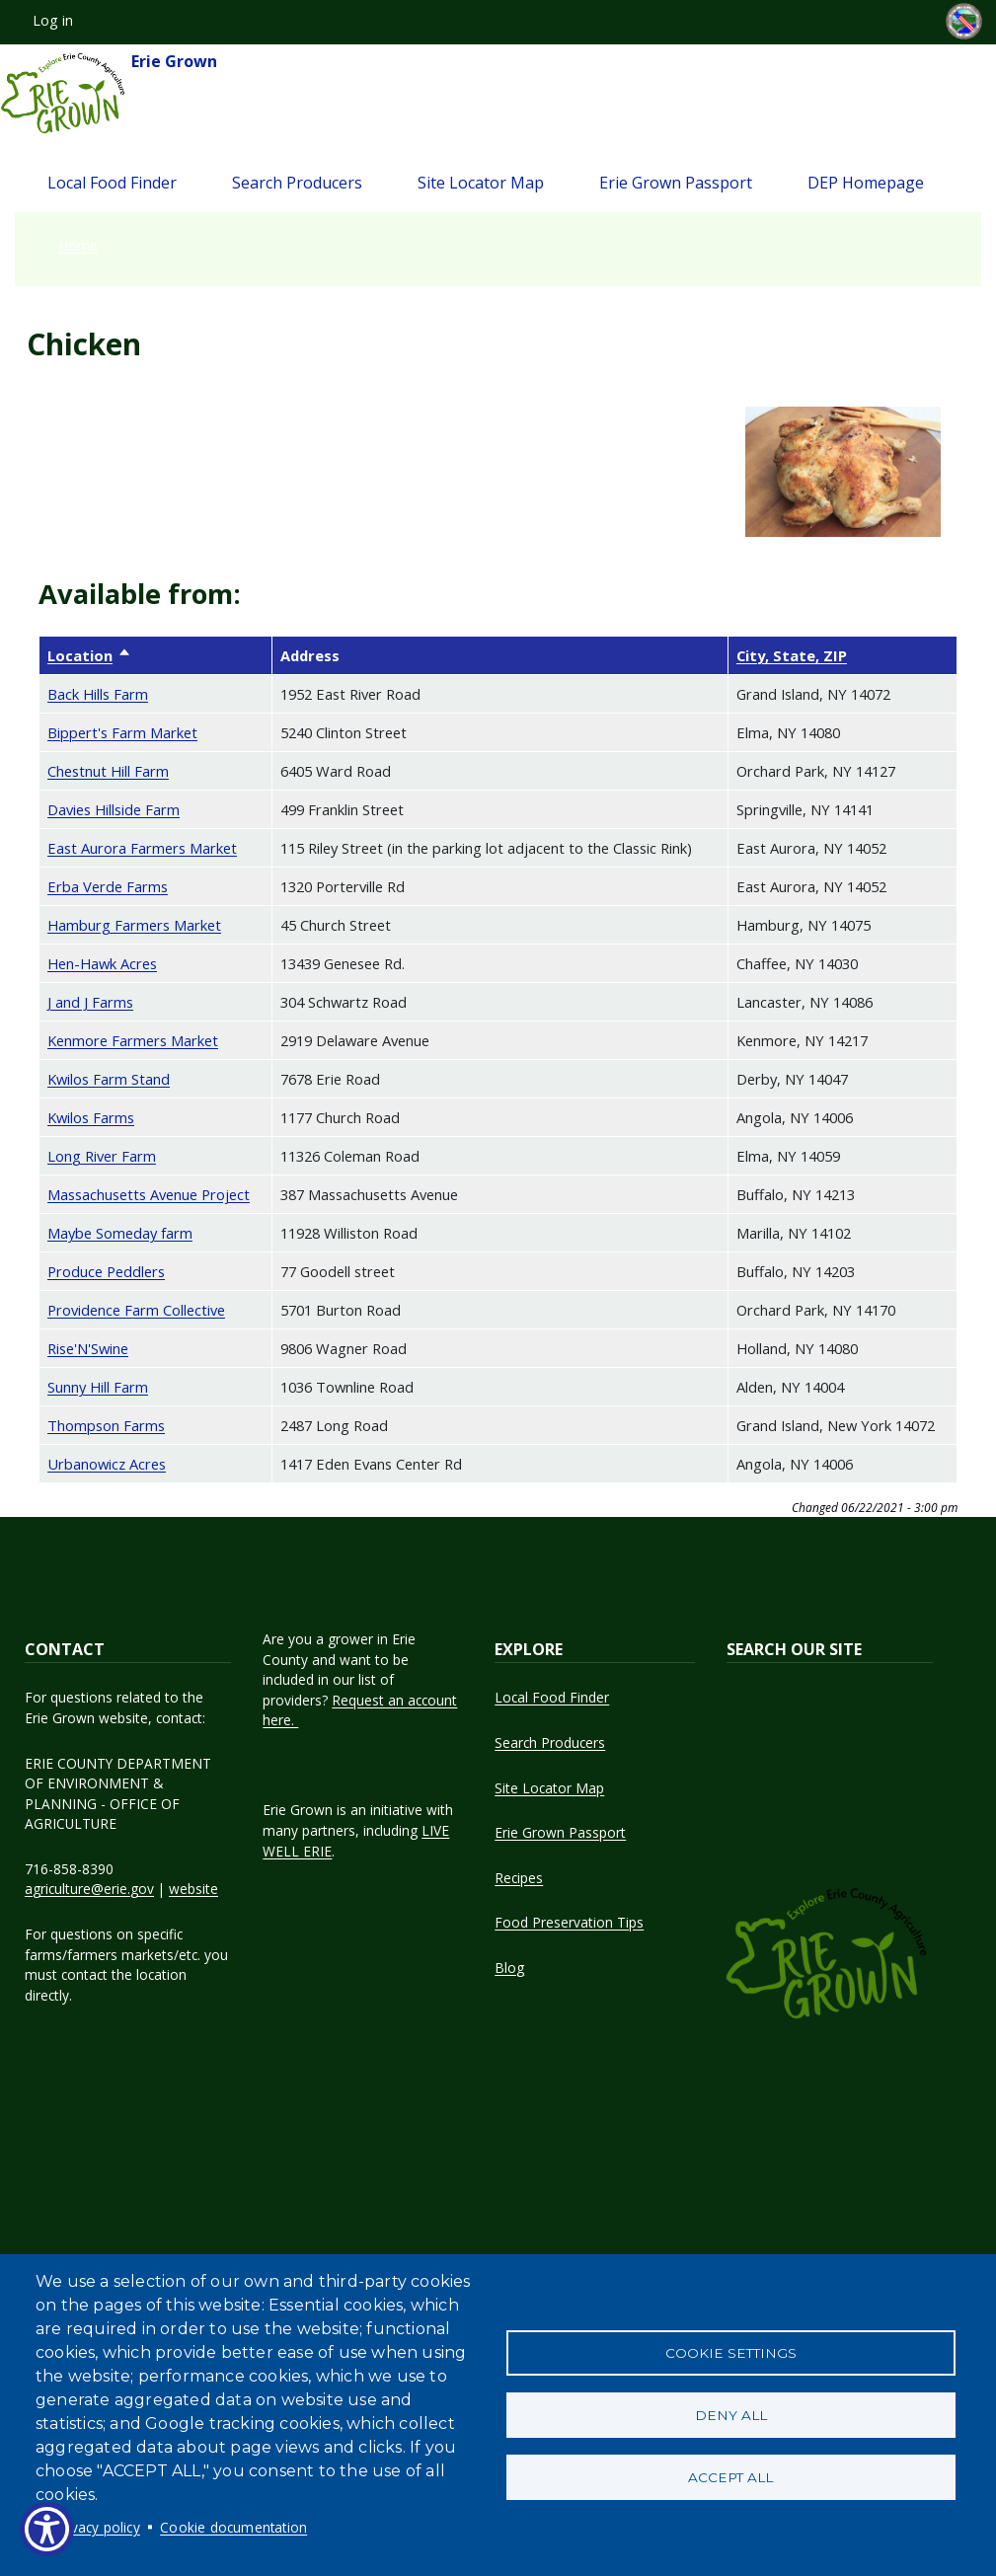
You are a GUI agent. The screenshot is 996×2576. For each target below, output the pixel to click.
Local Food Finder (112, 182)
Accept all (730, 2479)
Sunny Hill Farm (97, 1387)
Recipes (519, 1877)
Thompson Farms (106, 1425)
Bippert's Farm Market (122, 732)
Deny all (731, 2415)
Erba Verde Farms (107, 886)
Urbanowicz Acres (106, 1464)
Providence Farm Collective (136, 1310)
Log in (53, 20)
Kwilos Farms (90, 1117)
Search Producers (297, 182)
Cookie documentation (233, 2527)
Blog (509, 1967)
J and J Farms (90, 1002)
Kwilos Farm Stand (108, 1079)
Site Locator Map (481, 182)
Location (89, 655)
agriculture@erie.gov (89, 1888)
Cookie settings (731, 2351)
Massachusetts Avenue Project (148, 1194)
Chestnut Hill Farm (108, 771)
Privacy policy (97, 2527)
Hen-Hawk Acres (102, 963)
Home (78, 245)
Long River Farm (101, 1156)
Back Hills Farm (97, 694)
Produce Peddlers (106, 1271)
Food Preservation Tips (569, 1922)
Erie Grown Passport (675, 182)
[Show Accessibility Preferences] (47, 2529)
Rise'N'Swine (87, 1348)
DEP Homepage (865, 182)
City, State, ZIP (791, 655)
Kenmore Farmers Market (132, 1040)
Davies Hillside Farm (113, 809)
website (193, 1888)
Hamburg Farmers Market (134, 925)
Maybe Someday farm (119, 1233)
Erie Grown (108, 93)
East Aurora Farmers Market (142, 848)
